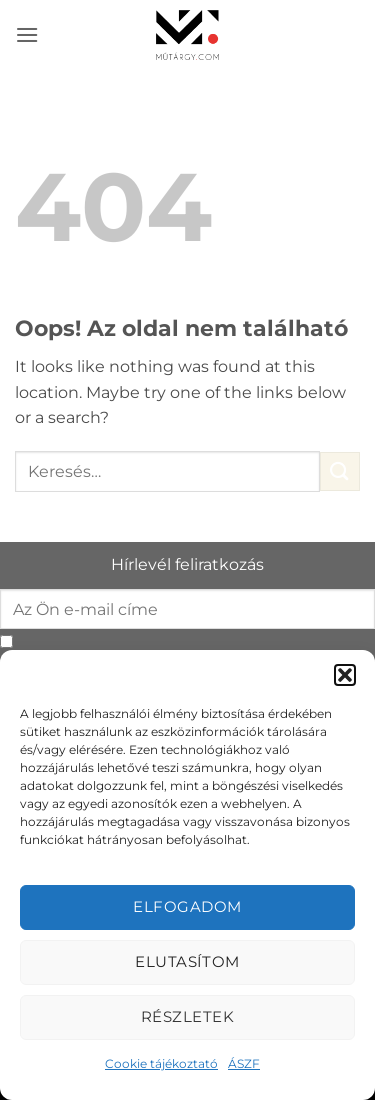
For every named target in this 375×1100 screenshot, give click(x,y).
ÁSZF (244, 1063)
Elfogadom (187, 906)
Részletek (187, 1016)
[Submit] (340, 471)
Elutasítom (187, 961)
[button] (345, 675)
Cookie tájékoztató (161, 1063)
